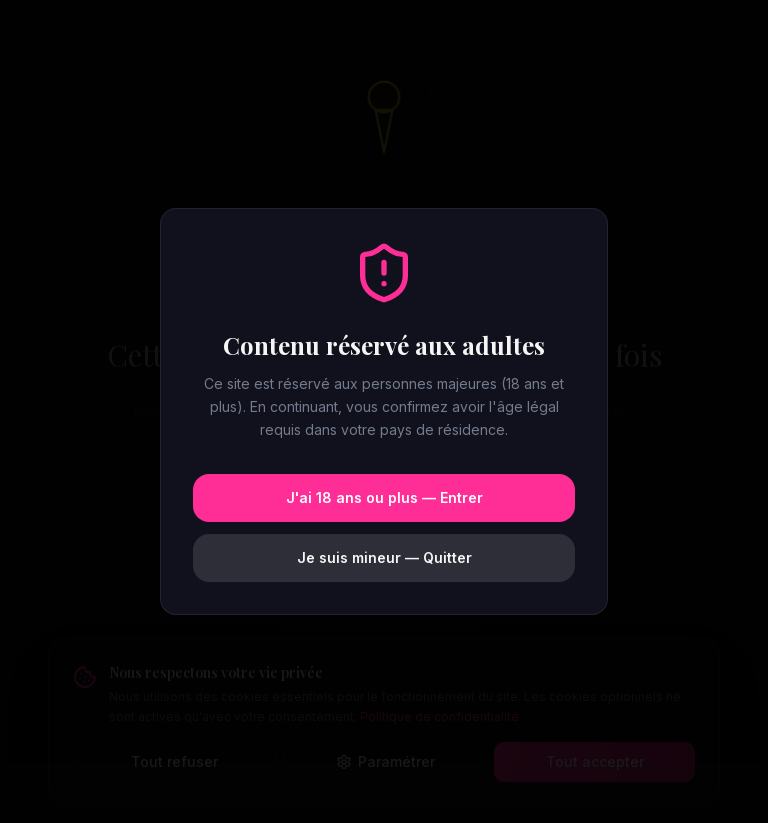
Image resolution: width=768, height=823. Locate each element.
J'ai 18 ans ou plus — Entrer (384, 497)
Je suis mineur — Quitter (384, 557)
